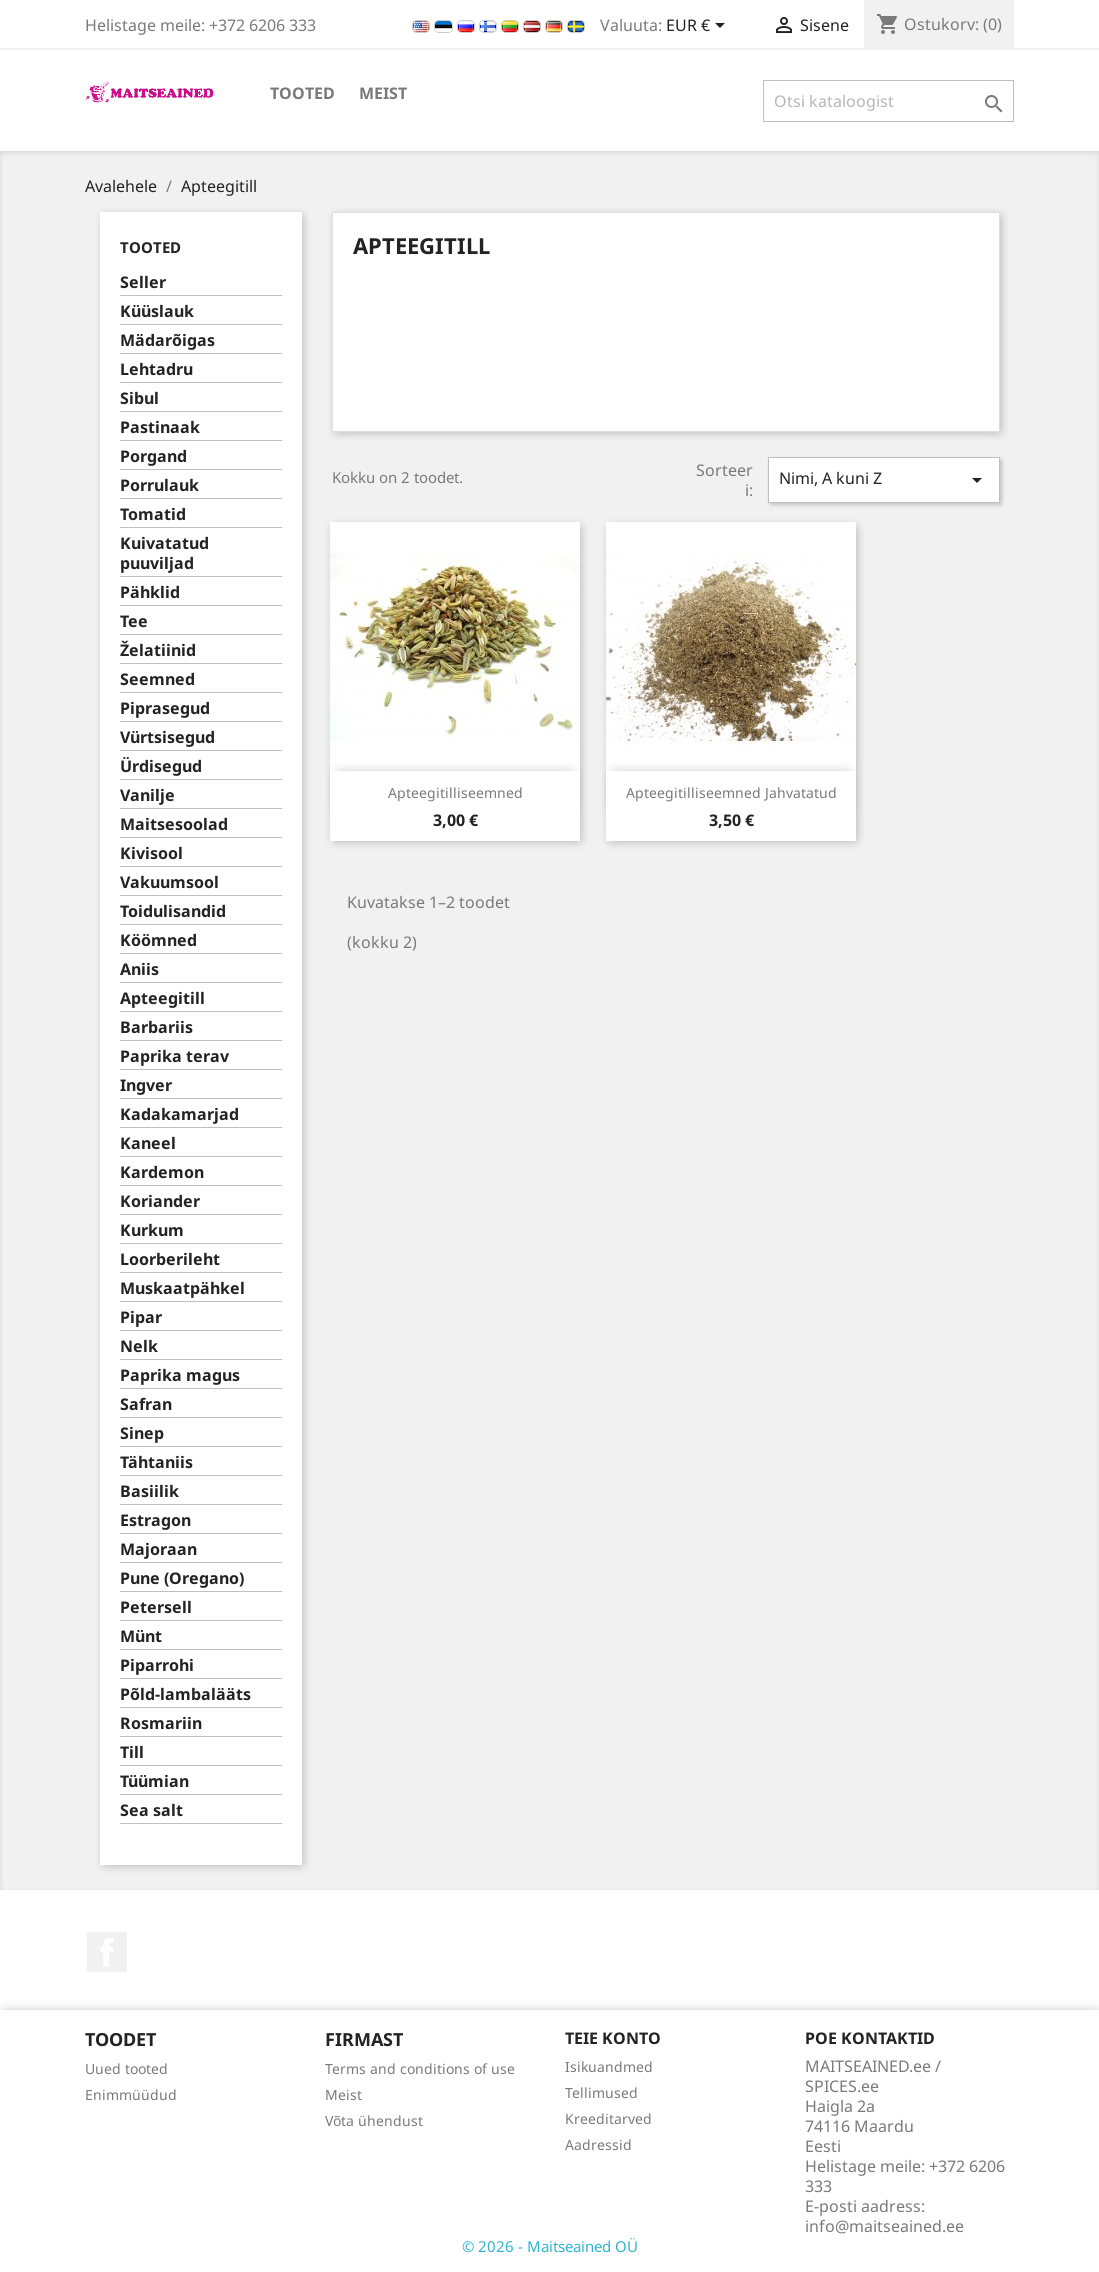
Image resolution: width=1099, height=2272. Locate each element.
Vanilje (147, 795)
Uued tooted (126, 2068)
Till (132, 1752)
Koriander (160, 1201)
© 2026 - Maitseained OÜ (550, 2246)
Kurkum (152, 1230)
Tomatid (153, 514)
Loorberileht (170, 1259)
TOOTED (302, 93)
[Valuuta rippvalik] (699, 27)
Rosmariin (161, 1723)
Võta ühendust (374, 2120)
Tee (134, 621)
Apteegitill (162, 998)
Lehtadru (156, 369)
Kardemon (162, 1172)
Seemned (157, 679)
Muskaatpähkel (182, 1288)
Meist (383, 93)
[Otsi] (888, 101)
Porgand (153, 456)
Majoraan (158, 1549)
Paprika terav (174, 1056)
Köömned (158, 940)
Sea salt (151, 1810)
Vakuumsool (169, 882)
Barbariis (156, 1027)
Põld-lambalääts (185, 1694)
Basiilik (149, 1491)
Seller (143, 282)
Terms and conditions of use (420, 2068)
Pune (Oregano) (182, 1578)
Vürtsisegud (167, 737)
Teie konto (613, 2038)
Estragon (155, 1520)
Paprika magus (180, 1375)
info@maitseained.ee (884, 2226)
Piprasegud (165, 708)
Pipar (141, 1317)
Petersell (156, 1607)
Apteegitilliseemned (455, 792)
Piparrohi (157, 1665)
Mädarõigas (167, 340)
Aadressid (598, 2144)
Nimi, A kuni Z (884, 479)
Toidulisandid (173, 911)
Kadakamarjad (179, 1114)
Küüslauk (157, 311)
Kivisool (151, 853)
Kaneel (148, 1143)
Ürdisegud (161, 766)
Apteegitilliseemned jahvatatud (731, 792)
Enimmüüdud (131, 2094)
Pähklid (150, 592)
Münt (141, 1636)
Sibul (139, 398)
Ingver (146, 1085)
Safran (146, 1404)
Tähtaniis (156, 1462)
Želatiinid (158, 650)
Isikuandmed (609, 2066)
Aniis (139, 969)
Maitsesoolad (174, 824)
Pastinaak (160, 427)
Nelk (139, 1346)
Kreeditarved (608, 2118)
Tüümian (154, 1781)
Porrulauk (159, 485)
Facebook (107, 1952)
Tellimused (601, 2092)
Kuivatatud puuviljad (164, 553)
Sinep (142, 1433)
